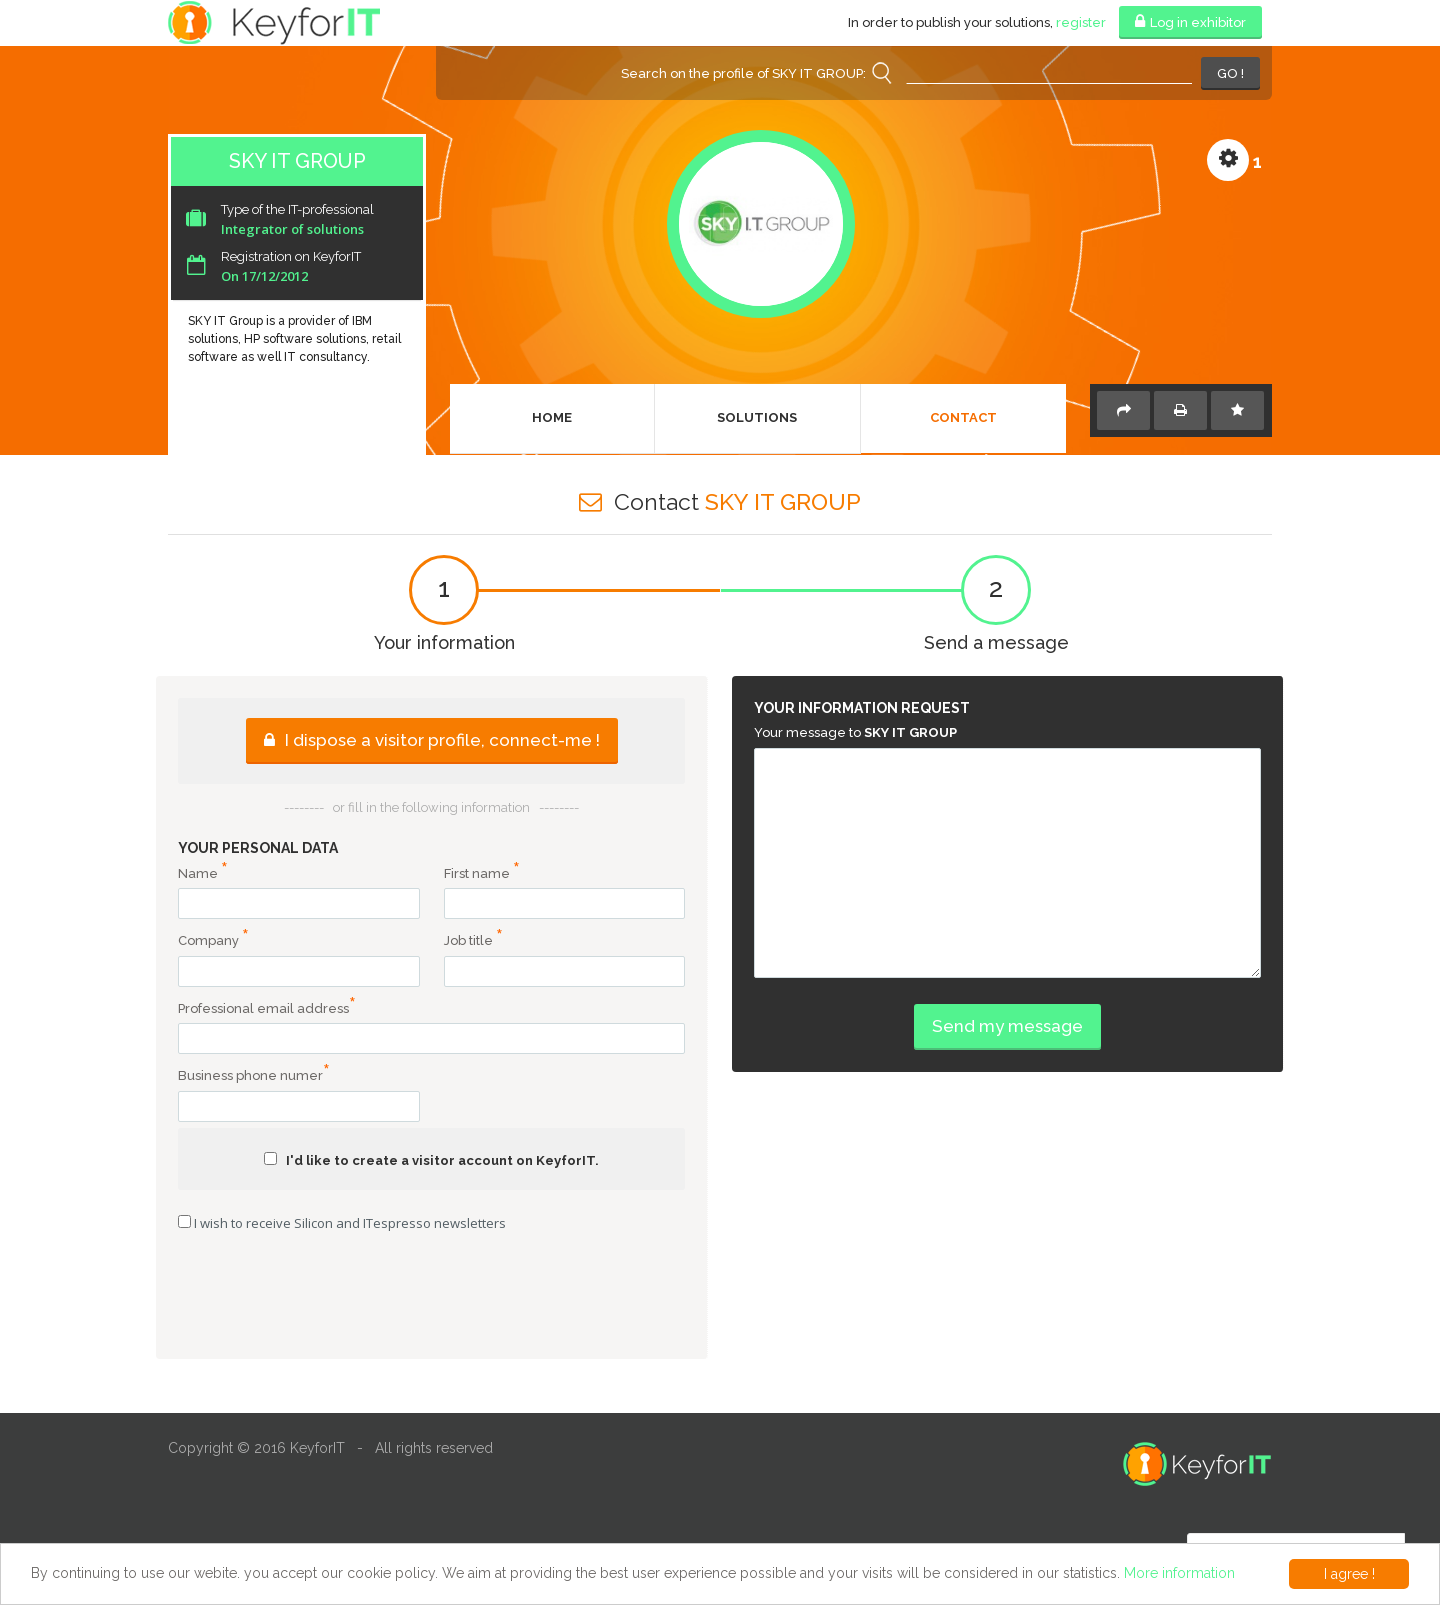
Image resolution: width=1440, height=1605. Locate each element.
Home (552, 417)
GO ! (1230, 73)
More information (1179, 1573)
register (1081, 22)
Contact (963, 417)
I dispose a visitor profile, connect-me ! (432, 740)
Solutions (757, 417)
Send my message (1007, 1026)
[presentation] (432, 1298)
